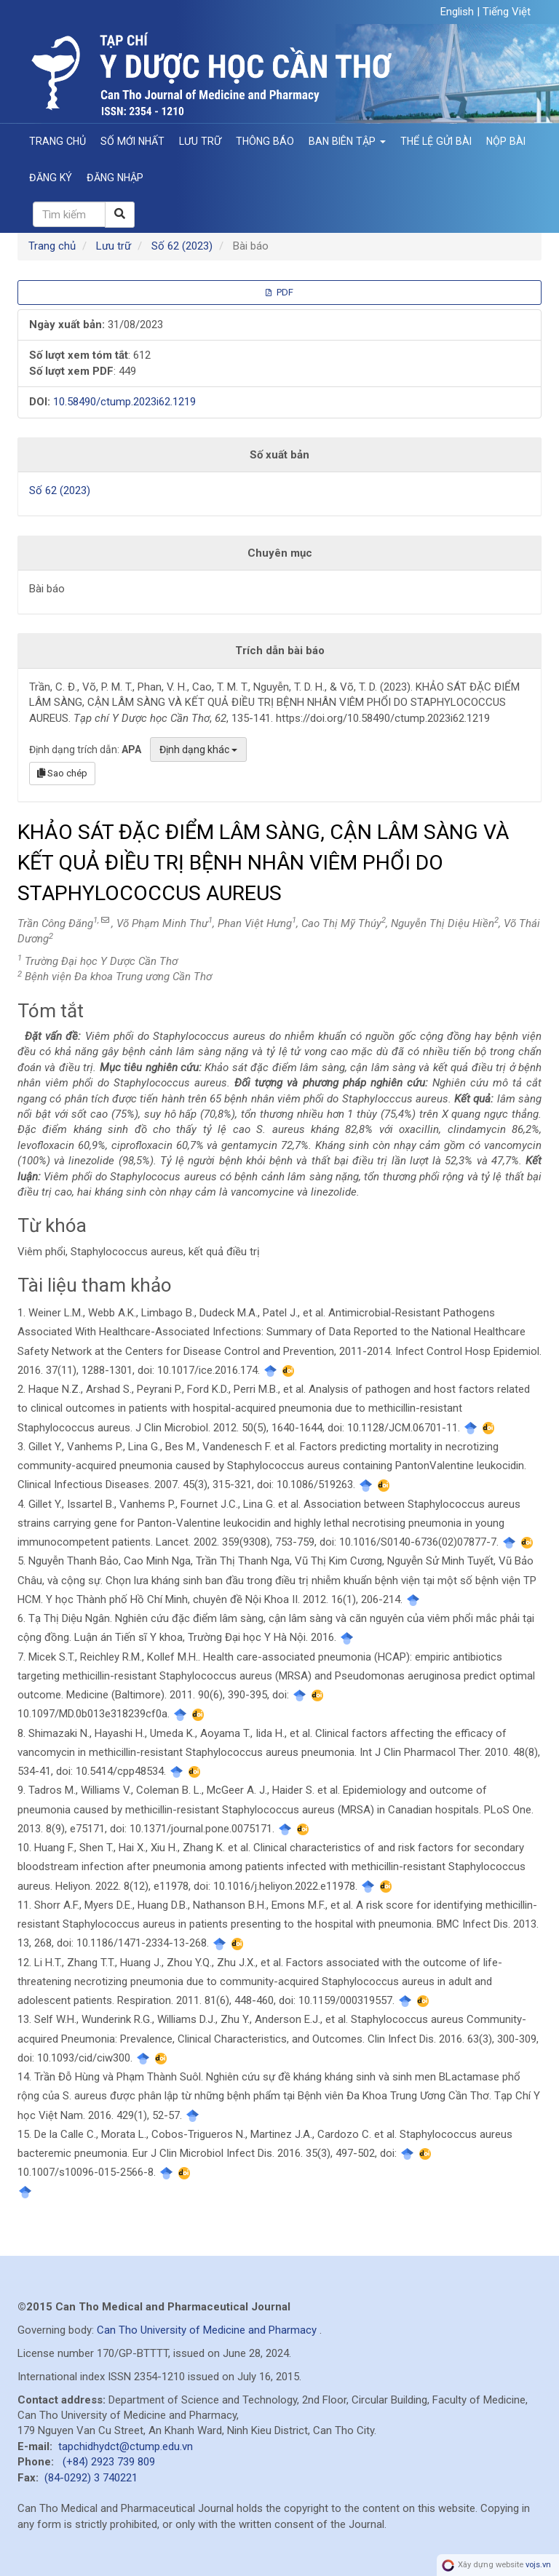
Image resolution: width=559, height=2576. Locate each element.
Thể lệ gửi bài (436, 141)
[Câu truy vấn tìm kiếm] (69, 214)
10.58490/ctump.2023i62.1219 (124, 401)
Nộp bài (506, 141)
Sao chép (62, 773)
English (458, 11)
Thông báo (265, 141)
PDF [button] (279, 292)
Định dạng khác (198, 749)
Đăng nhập (115, 177)
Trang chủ (57, 141)
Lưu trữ (200, 141)
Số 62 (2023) (182, 246)
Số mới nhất (132, 141)
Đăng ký (50, 177)
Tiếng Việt (507, 11)
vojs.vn (538, 2564)
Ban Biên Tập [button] (347, 141)
